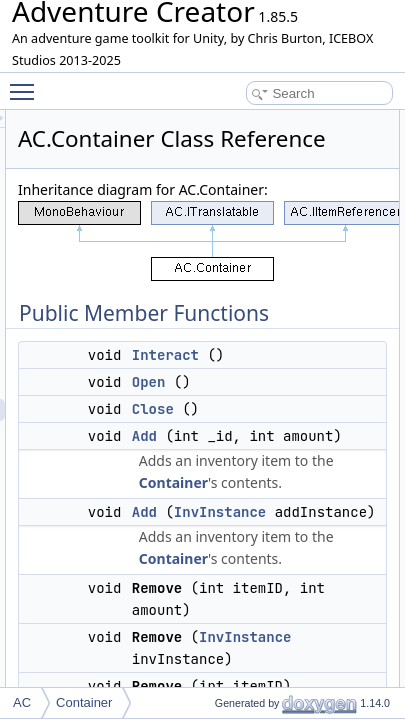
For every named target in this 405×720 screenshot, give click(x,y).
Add (287, 486)
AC (22, 702)
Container (316, 554)
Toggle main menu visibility (27, 83)
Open (292, 432)
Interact (308, 405)
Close (296, 459)
